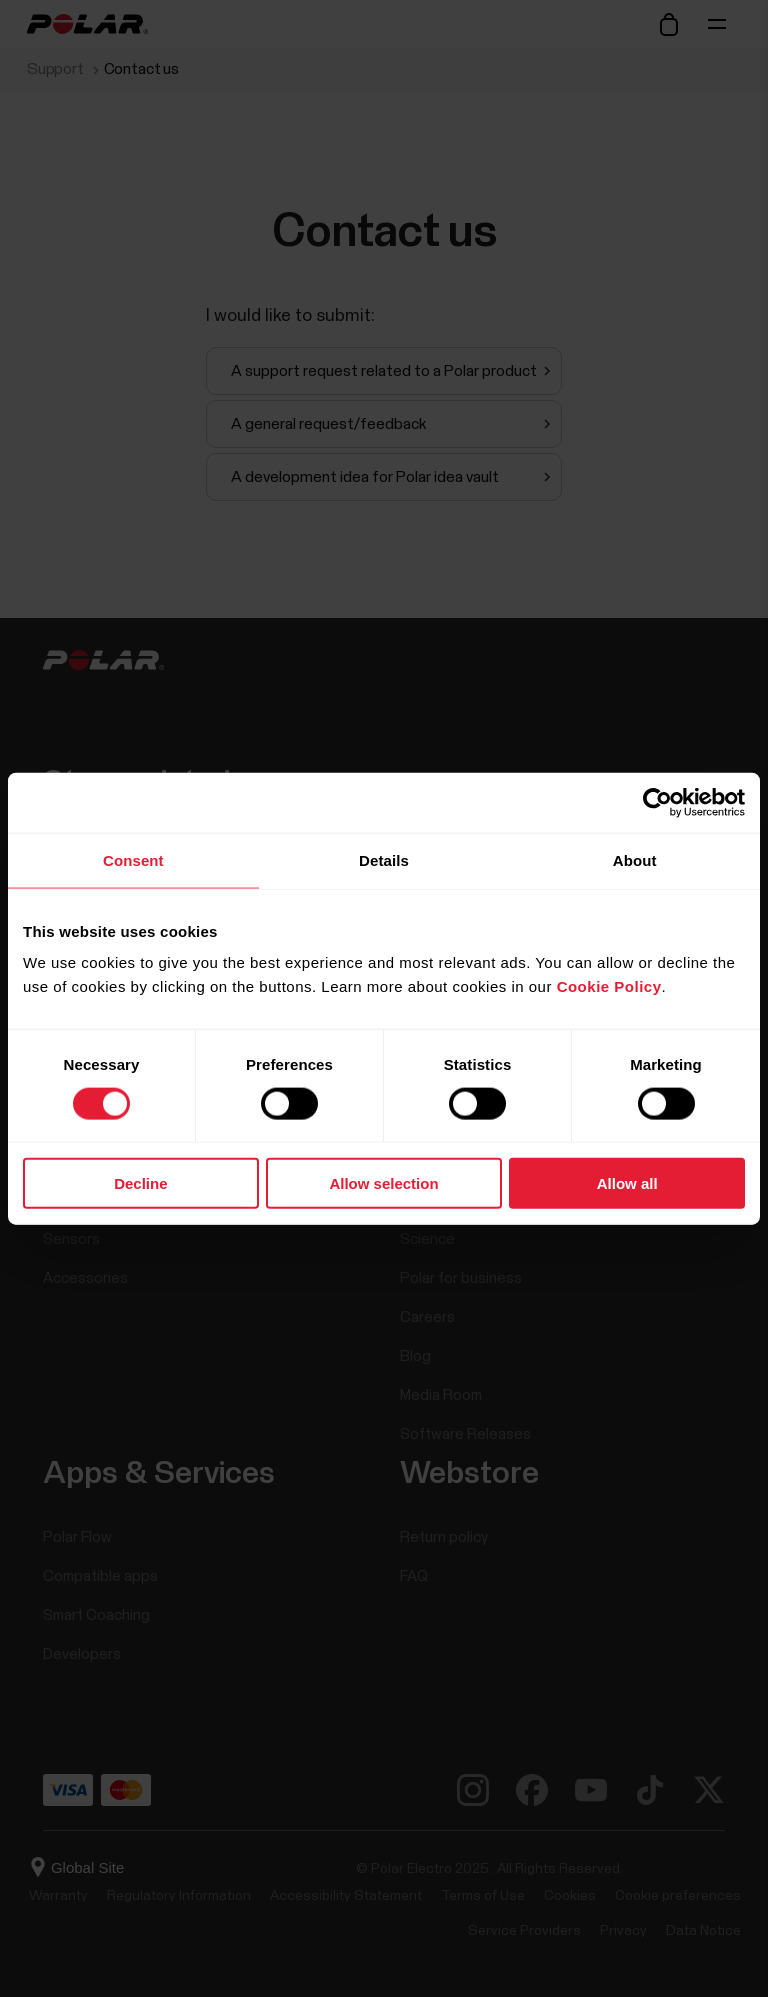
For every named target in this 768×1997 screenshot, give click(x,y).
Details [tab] (384, 859)
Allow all (627, 1183)
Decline (140, 1183)
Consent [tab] (133, 859)
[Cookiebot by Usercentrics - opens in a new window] (657, 802)
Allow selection (383, 1183)
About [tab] (635, 859)
